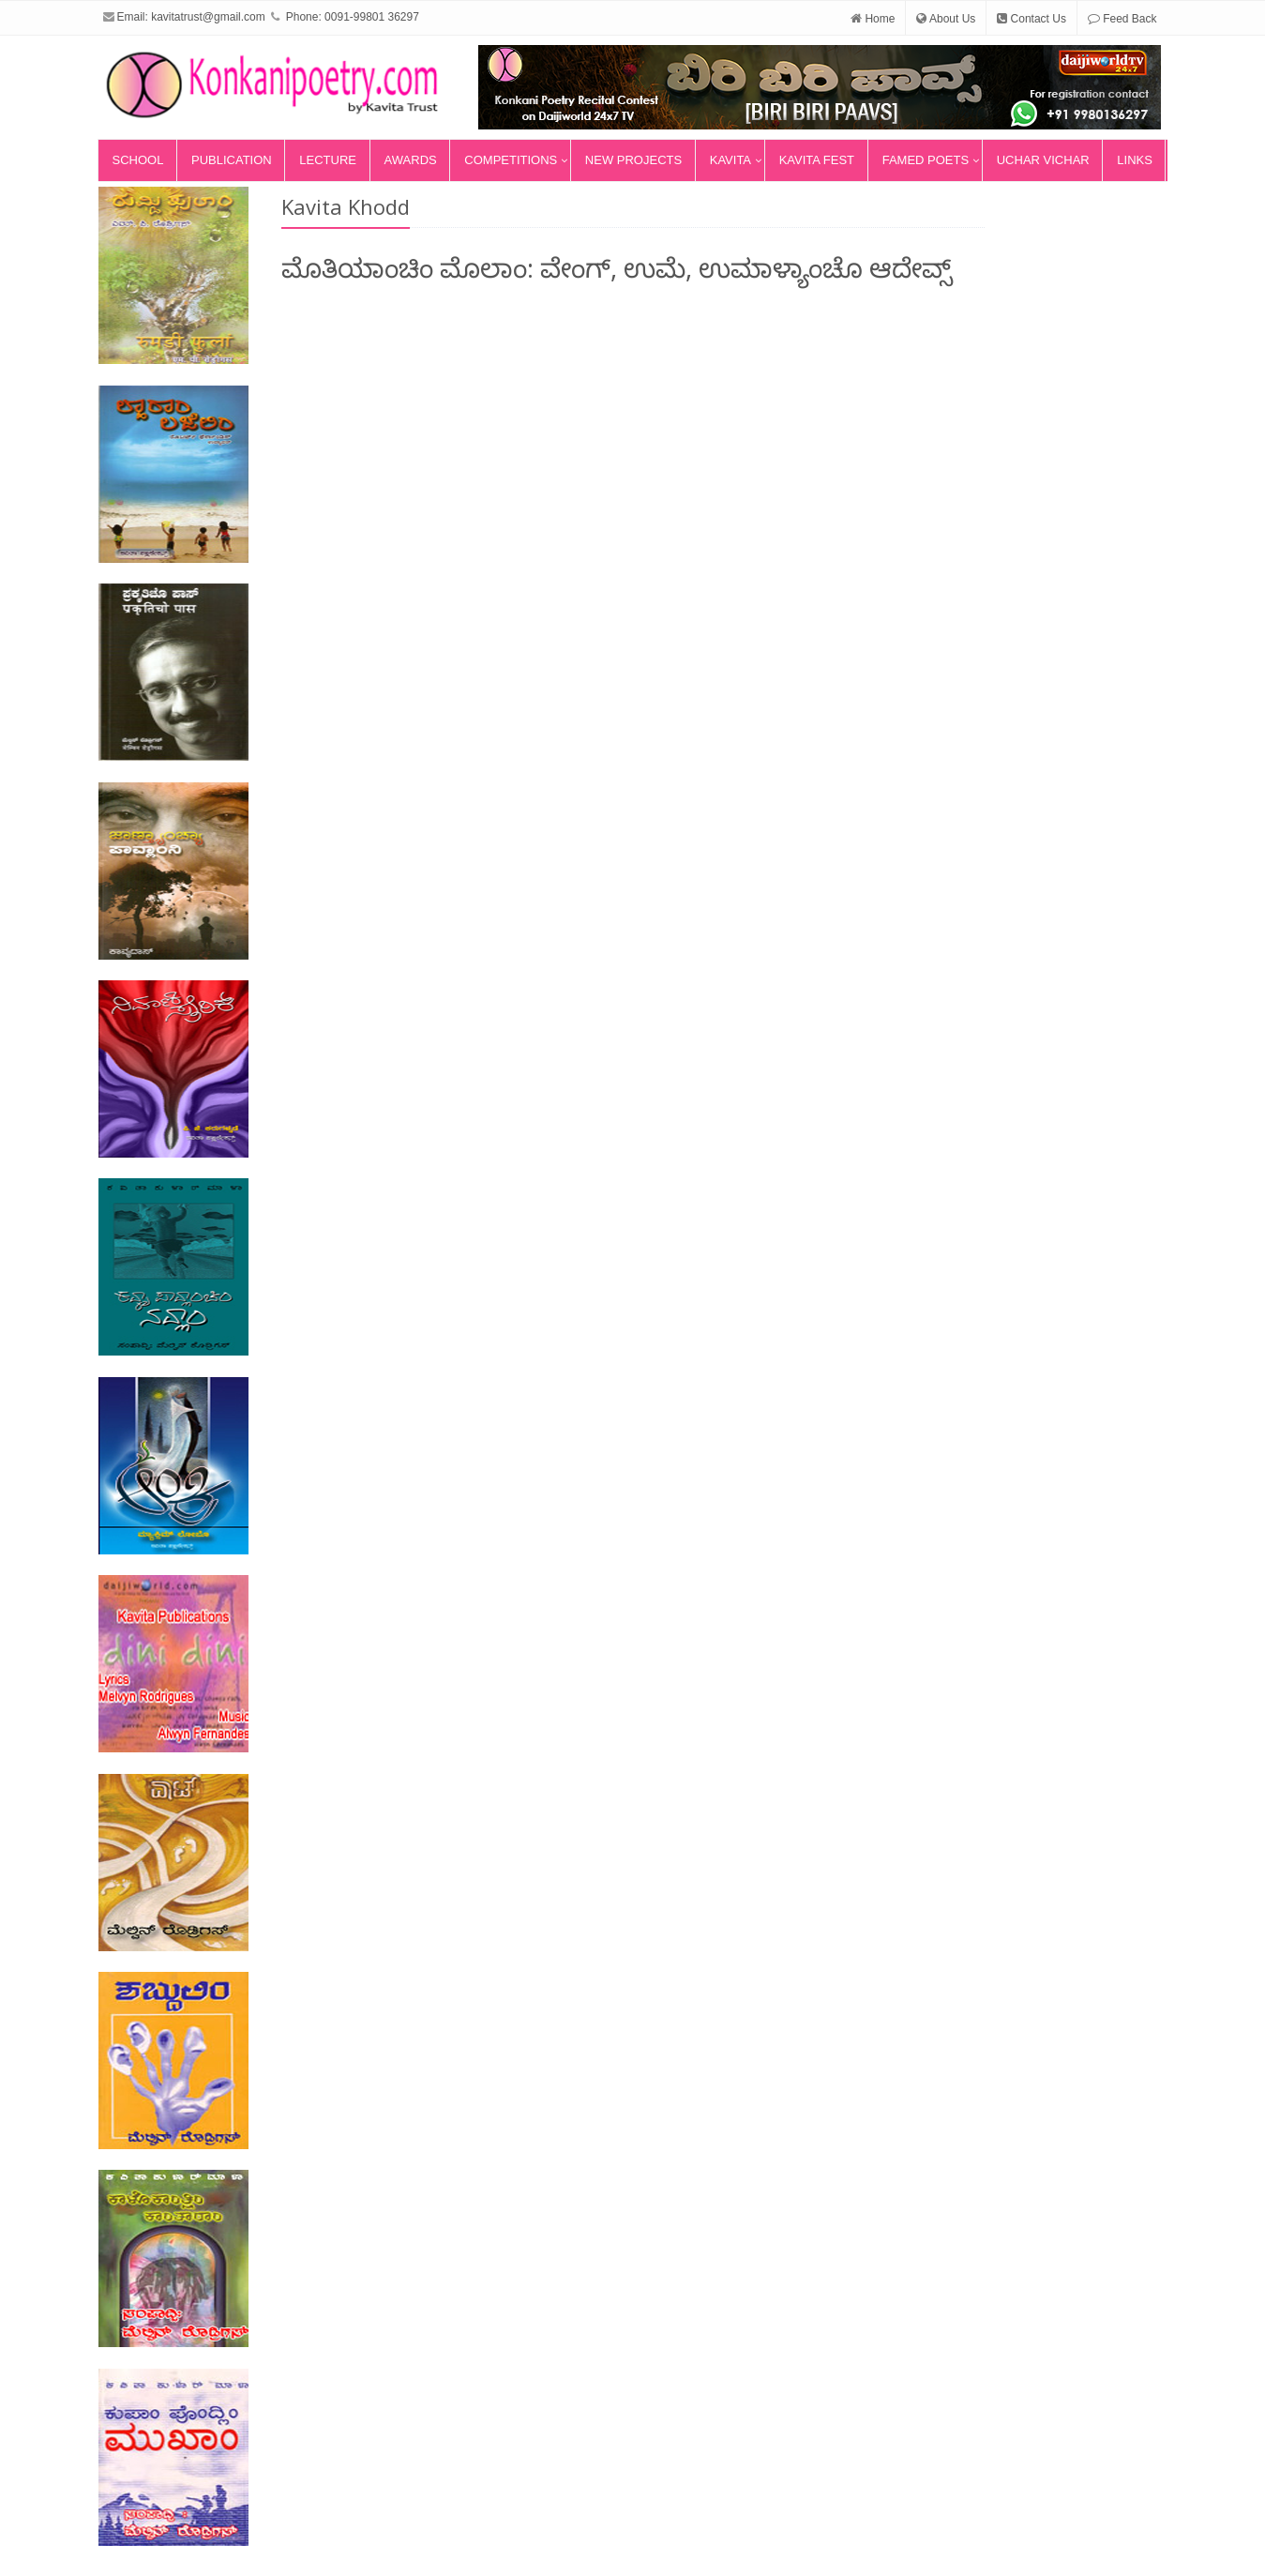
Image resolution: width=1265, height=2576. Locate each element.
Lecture (327, 160)
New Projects (633, 160)
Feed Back (1122, 18)
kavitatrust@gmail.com (208, 16)
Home (873, 18)
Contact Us (1031, 18)
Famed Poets (925, 160)
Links (1134, 160)
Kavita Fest (816, 160)
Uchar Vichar (1043, 160)
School (138, 160)
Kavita (730, 160)
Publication (231, 160)
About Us (945, 18)
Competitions (510, 160)
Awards (410, 160)
